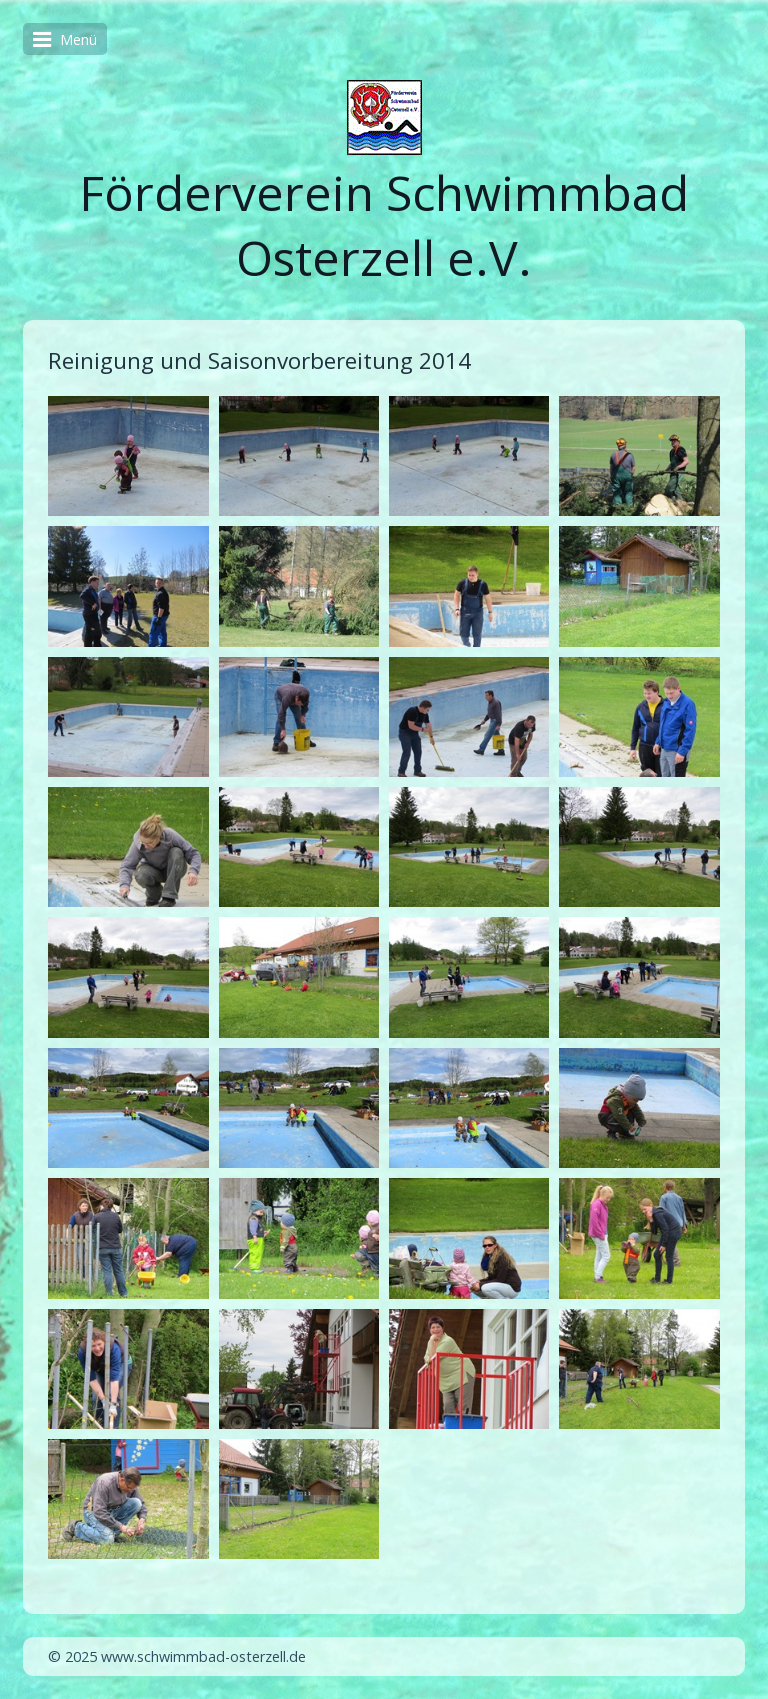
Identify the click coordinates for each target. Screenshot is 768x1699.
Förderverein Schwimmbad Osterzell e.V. (384, 225)
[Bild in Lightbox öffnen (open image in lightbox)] (128, 456)
